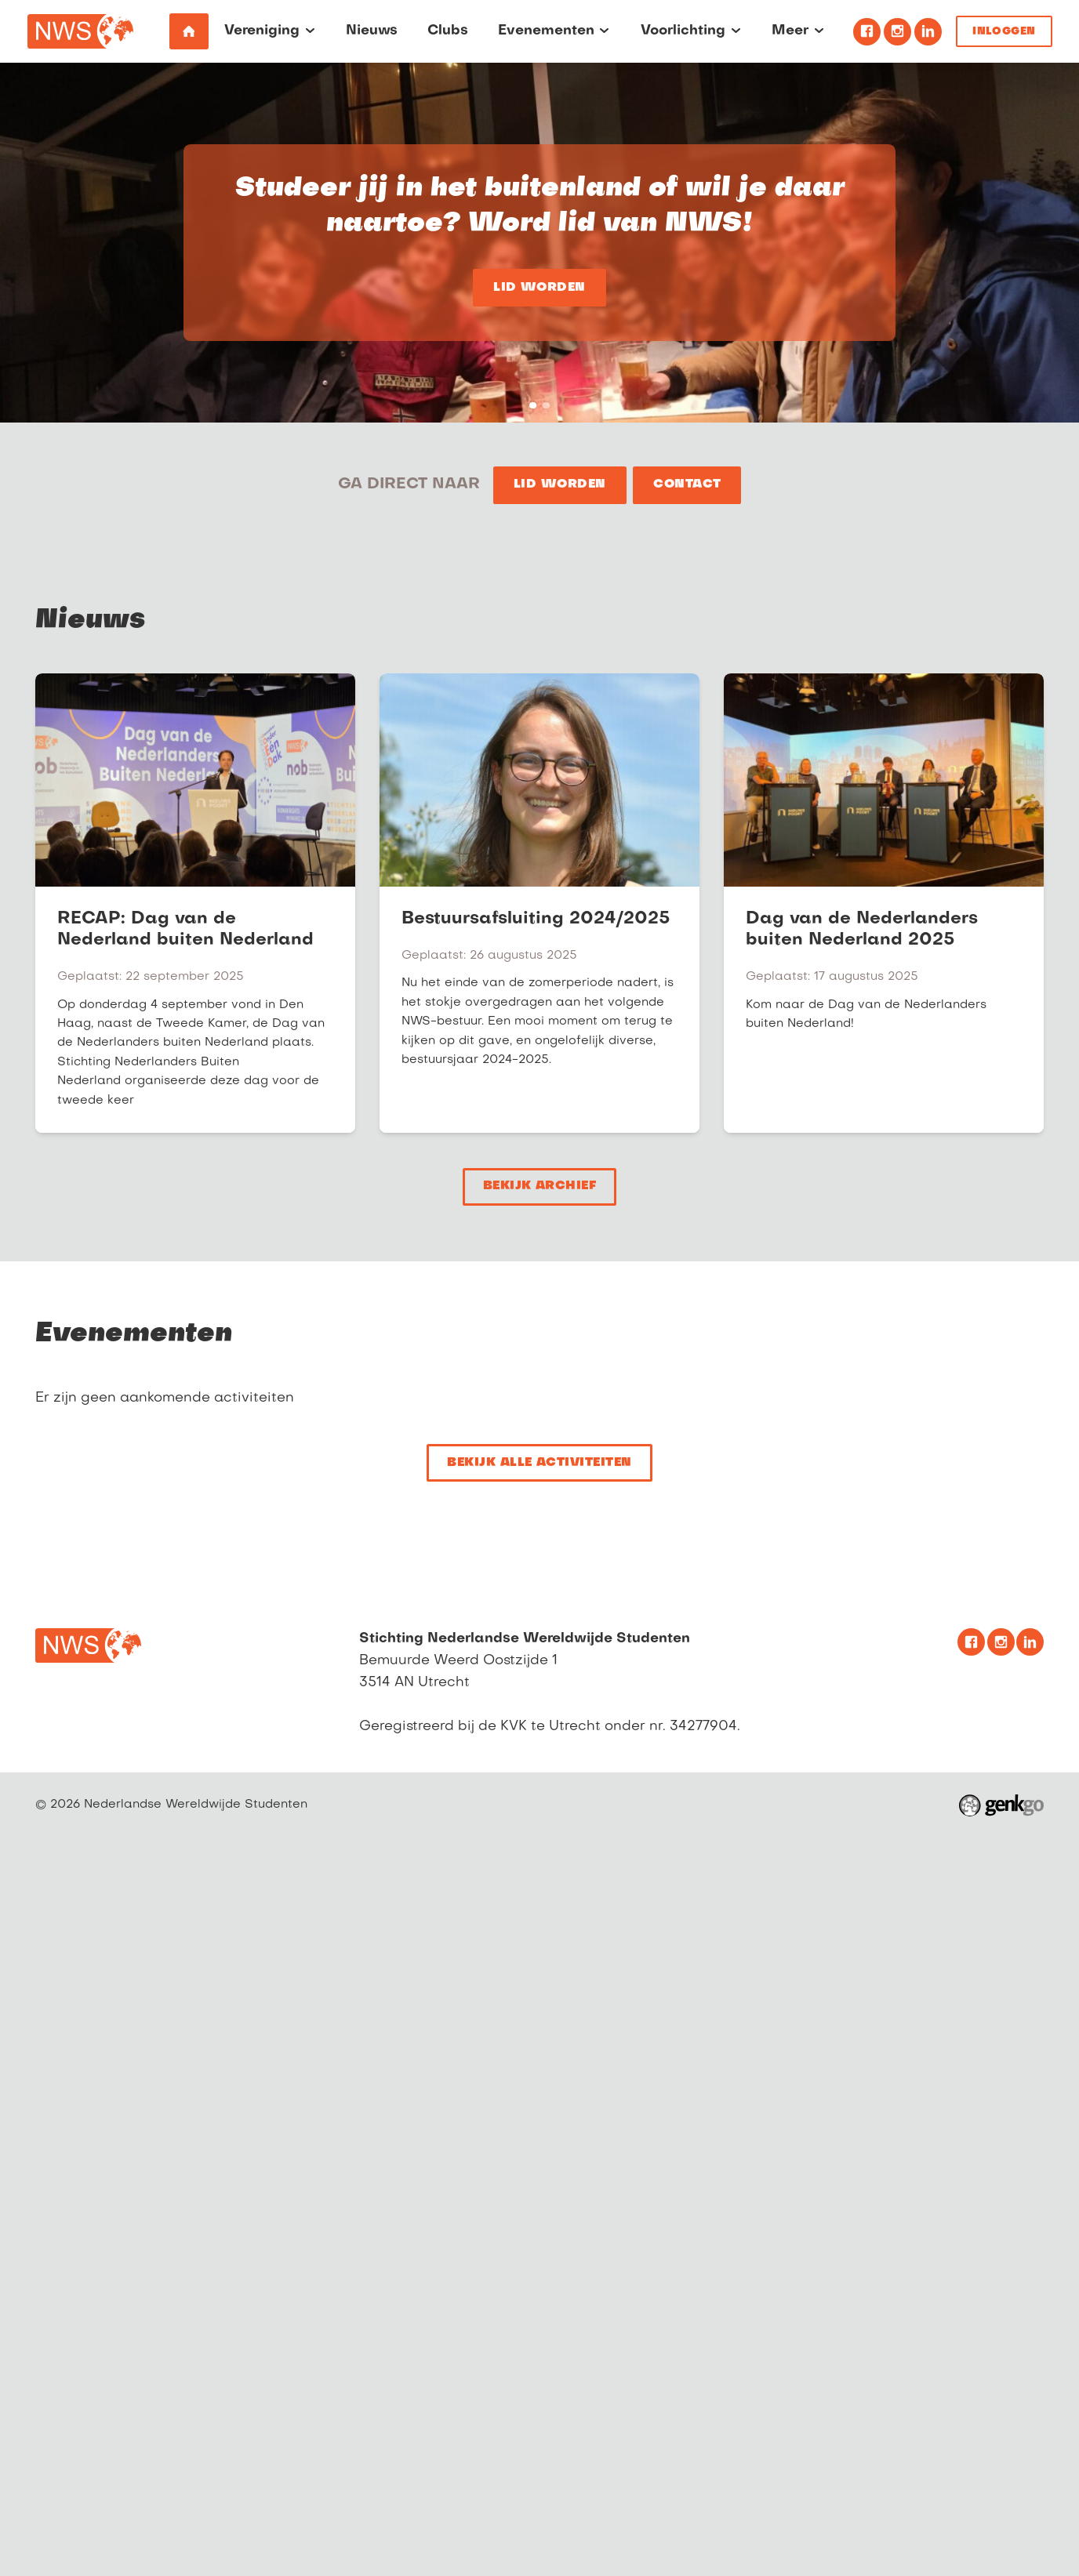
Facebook (867, 31)
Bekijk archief (540, 1186)
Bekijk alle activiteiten (539, 1463)
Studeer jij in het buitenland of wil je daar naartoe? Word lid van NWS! (532, 405)
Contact (687, 485)
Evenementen (133, 1334)
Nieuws (90, 621)
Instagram (897, 31)
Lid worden (539, 288)
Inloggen (1003, 32)
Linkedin (928, 31)
